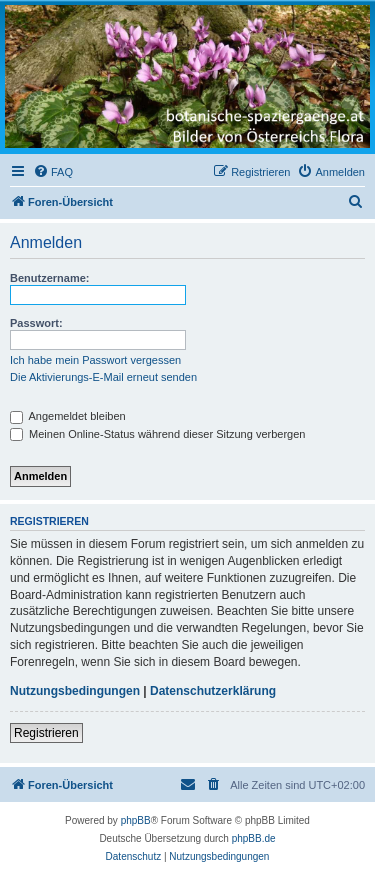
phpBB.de (254, 838)
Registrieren (46, 733)
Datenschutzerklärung (213, 691)
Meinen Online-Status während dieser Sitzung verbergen (157, 434)
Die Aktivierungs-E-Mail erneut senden (103, 377)
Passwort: (36, 323)
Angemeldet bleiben (68, 416)
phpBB (136, 820)
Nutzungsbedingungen (75, 691)
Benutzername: (49, 278)
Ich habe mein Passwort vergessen (95, 360)
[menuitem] (53, 172)
